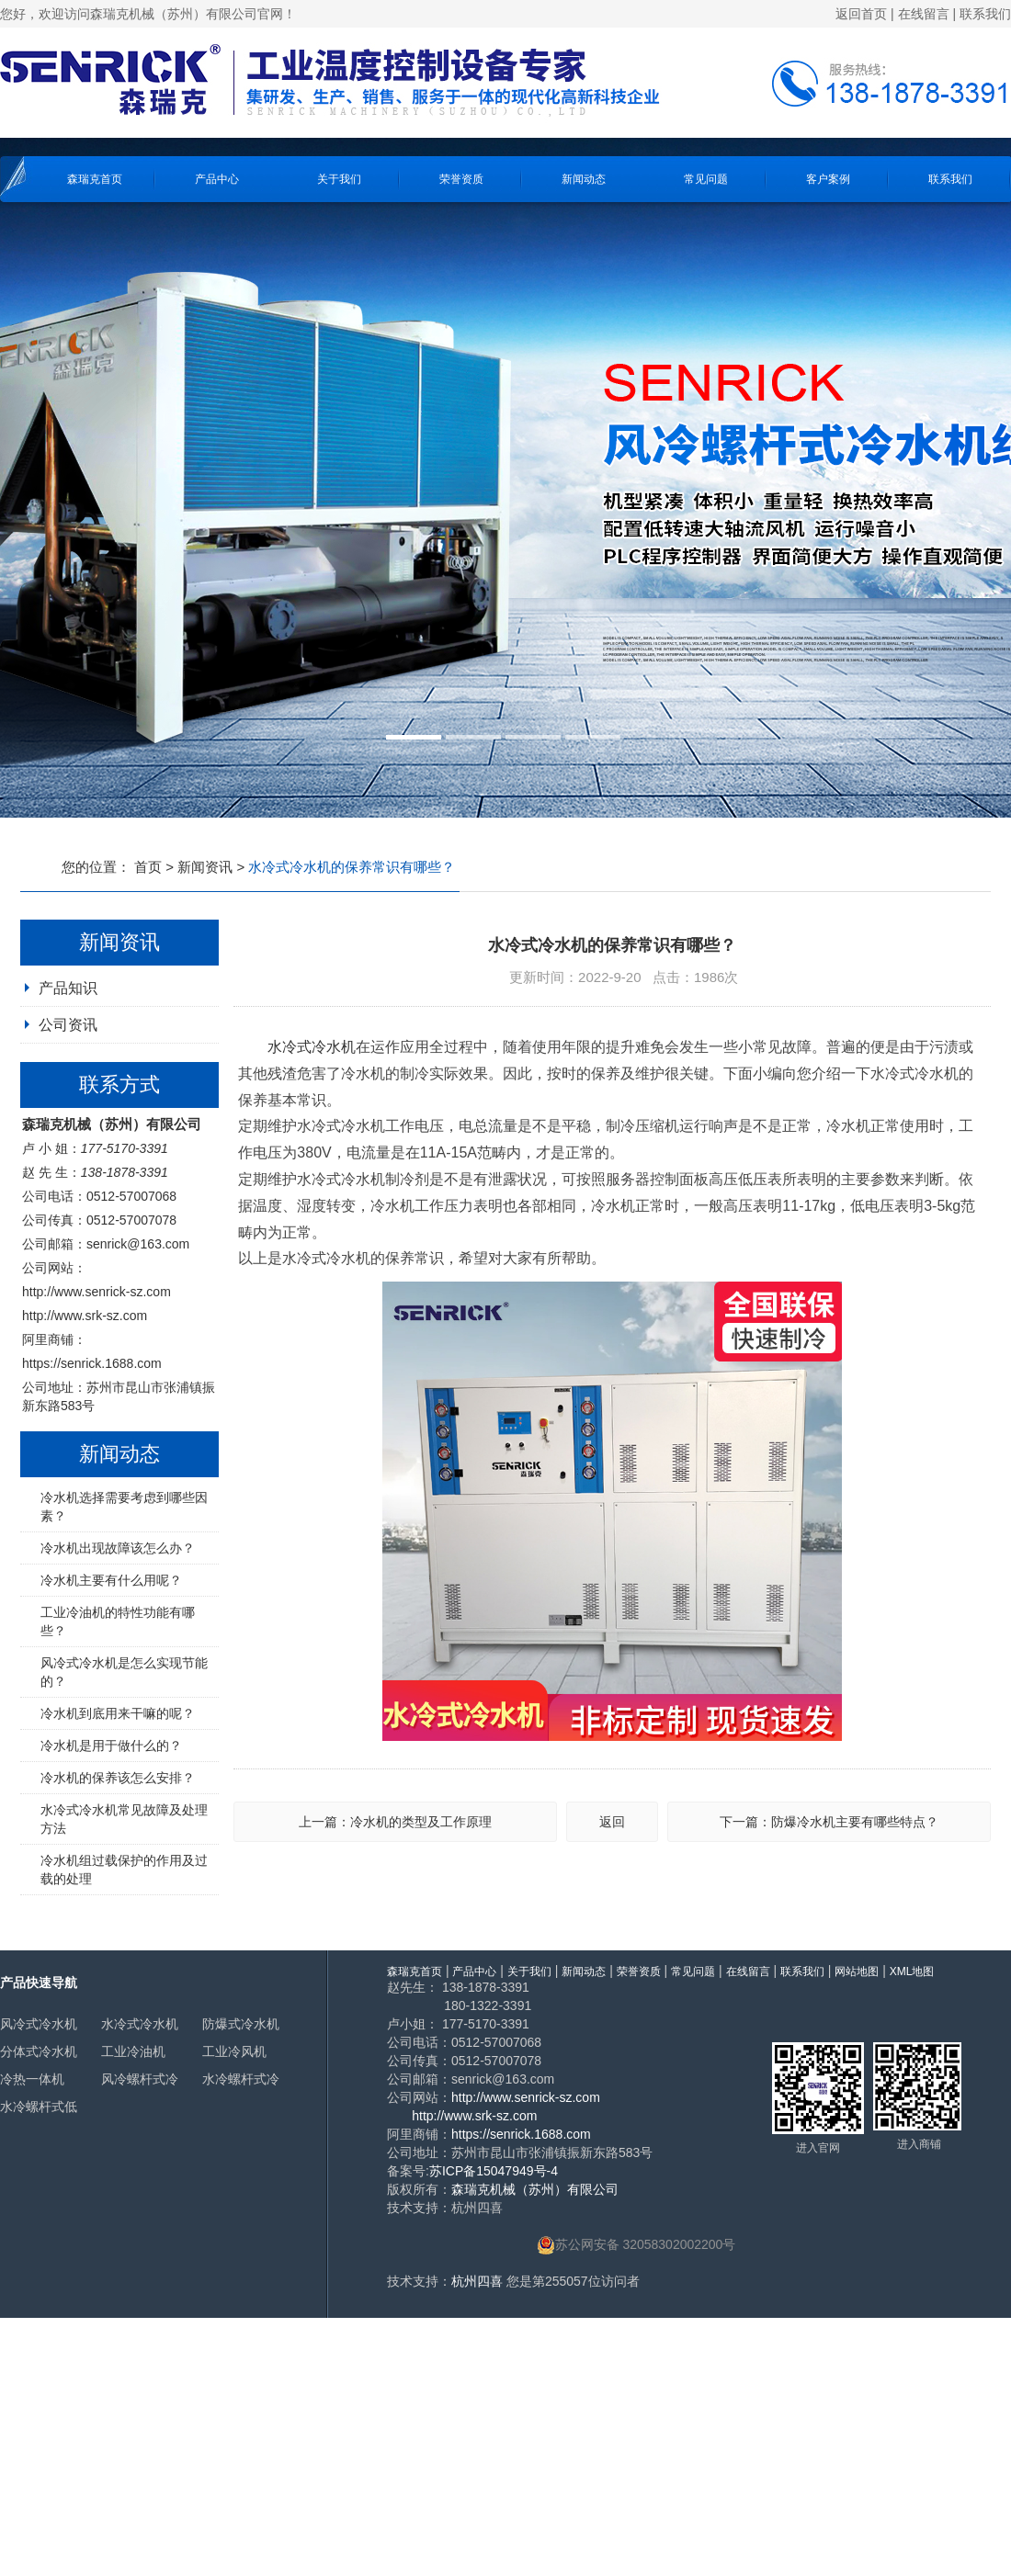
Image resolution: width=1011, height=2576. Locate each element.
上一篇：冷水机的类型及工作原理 (395, 1821)
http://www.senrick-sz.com (96, 1291)
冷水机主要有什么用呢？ (111, 1580)
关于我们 (339, 179)
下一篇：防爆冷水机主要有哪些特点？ (829, 1821)
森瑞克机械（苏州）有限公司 (535, 2189)
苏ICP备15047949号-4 (493, 2171)
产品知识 (68, 988)
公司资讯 (68, 1025)
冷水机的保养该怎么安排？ (117, 1777)
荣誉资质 (461, 179)
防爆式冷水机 (240, 2024)
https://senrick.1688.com (92, 1363)
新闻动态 (584, 179)
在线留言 (923, 13)
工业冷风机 (234, 2051)
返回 (612, 1821)
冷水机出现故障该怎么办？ (117, 1548)
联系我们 (985, 13)
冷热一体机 (32, 2079)
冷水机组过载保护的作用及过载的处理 (124, 1869)
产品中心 (217, 179)
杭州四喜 (477, 2281)
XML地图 (912, 1971)
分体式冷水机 (38, 2051)
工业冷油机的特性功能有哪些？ (117, 1621)
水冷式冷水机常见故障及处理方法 (124, 1819)
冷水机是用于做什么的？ (111, 1745)
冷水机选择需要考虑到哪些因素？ (124, 1506)
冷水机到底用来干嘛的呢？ (117, 1713)
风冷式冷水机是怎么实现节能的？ (124, 1672)
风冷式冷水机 (38, 2024)
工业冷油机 (133, 2051)
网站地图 (857, 1971)
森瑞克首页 (94, 179)
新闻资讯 (205, 867)
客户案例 (828, 179)
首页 (148, 867)
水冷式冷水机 (311, 1047)
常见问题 (706, 179)
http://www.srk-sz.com (84, 1315)
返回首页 (861, 13)
